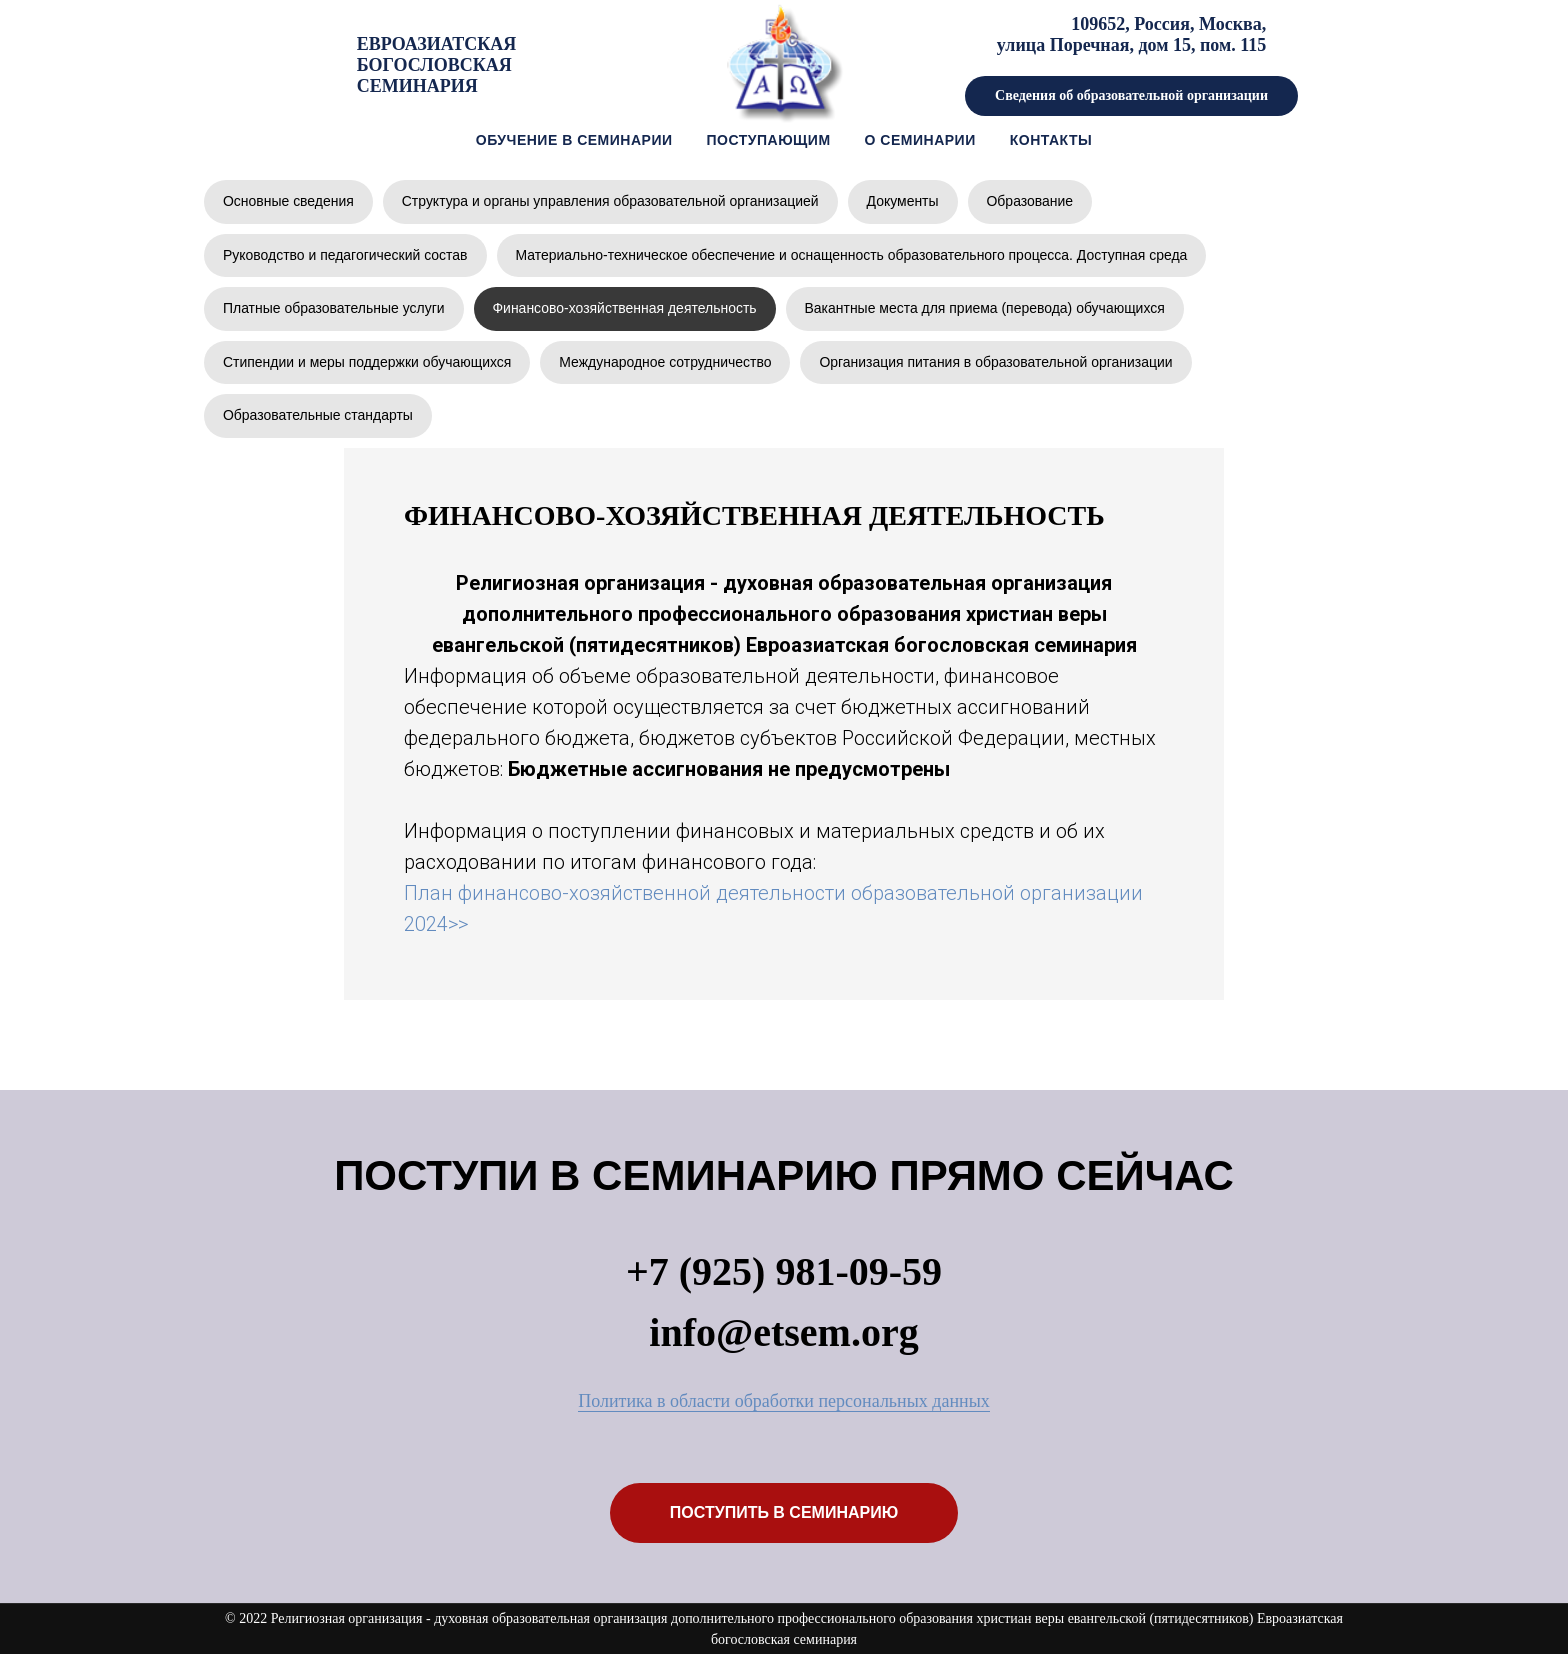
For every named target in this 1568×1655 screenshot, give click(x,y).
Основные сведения (288, 201)
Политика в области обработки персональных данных (784, 1402)
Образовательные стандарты (318, 416)
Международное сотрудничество (666, 362)
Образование (1031, 201)
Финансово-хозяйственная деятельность (625, 308)
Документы (904, 201)
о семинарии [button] (920, 140)
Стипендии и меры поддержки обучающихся (367, 362)
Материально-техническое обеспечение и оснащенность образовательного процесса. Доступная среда (852, 255)
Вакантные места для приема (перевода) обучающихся (986, 308)
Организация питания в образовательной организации (998, 362)
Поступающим (769, 140)
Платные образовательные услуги (334, 308)
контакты (1051, 140)
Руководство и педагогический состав (345, 255)
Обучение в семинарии (574, 140)
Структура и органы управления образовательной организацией (611, 201)
